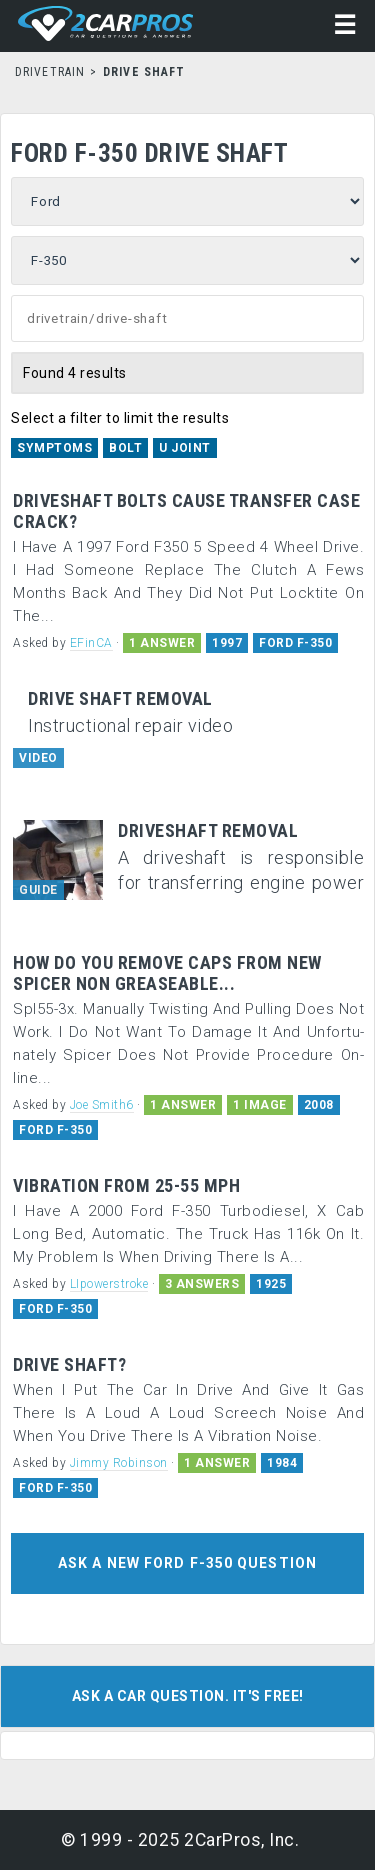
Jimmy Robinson (119, 1463)
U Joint (185, 448)
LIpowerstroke (109, 1284)
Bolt (125, 448)
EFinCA (91, 643)
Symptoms (54, 448)
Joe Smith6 (102, 1105)
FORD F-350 (295, 643)
